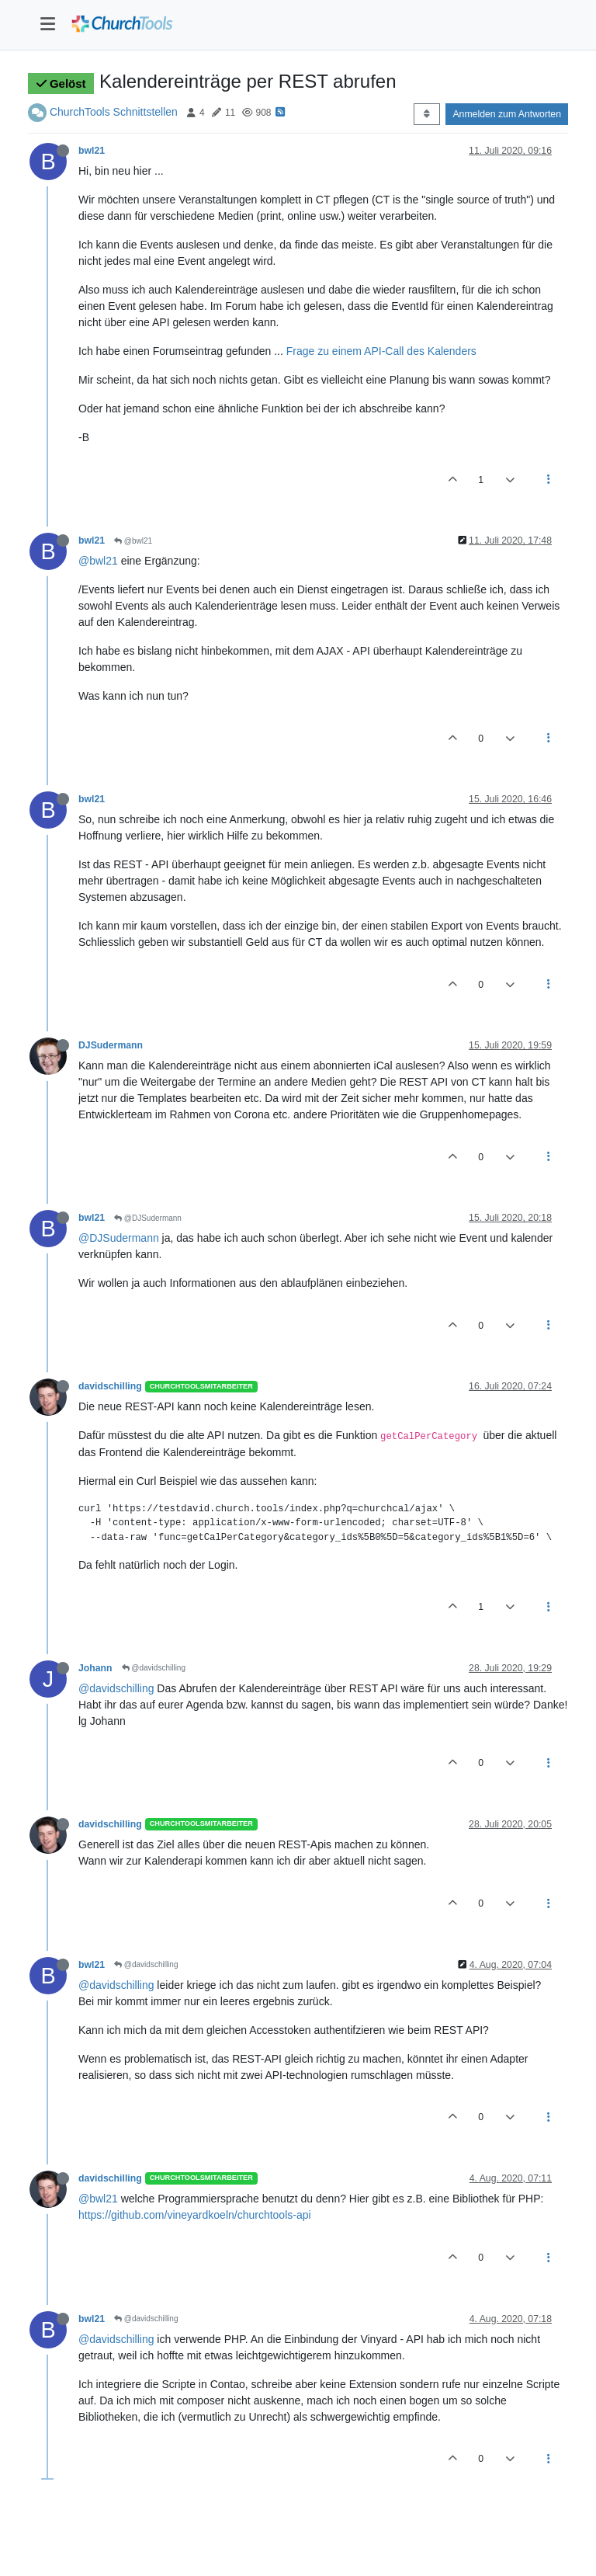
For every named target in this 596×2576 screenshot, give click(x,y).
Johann (95, 1668)
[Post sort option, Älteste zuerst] (426, 114)
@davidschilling (153, 1667)
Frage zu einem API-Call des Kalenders (381, 351)
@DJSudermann (148, 1218)
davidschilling (110, 1386)
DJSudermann (110, 1045)
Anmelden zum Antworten (506, 114)
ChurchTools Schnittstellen (114, 112)
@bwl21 (133, 541)
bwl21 (91, 150)
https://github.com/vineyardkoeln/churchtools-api (194, 2215)
